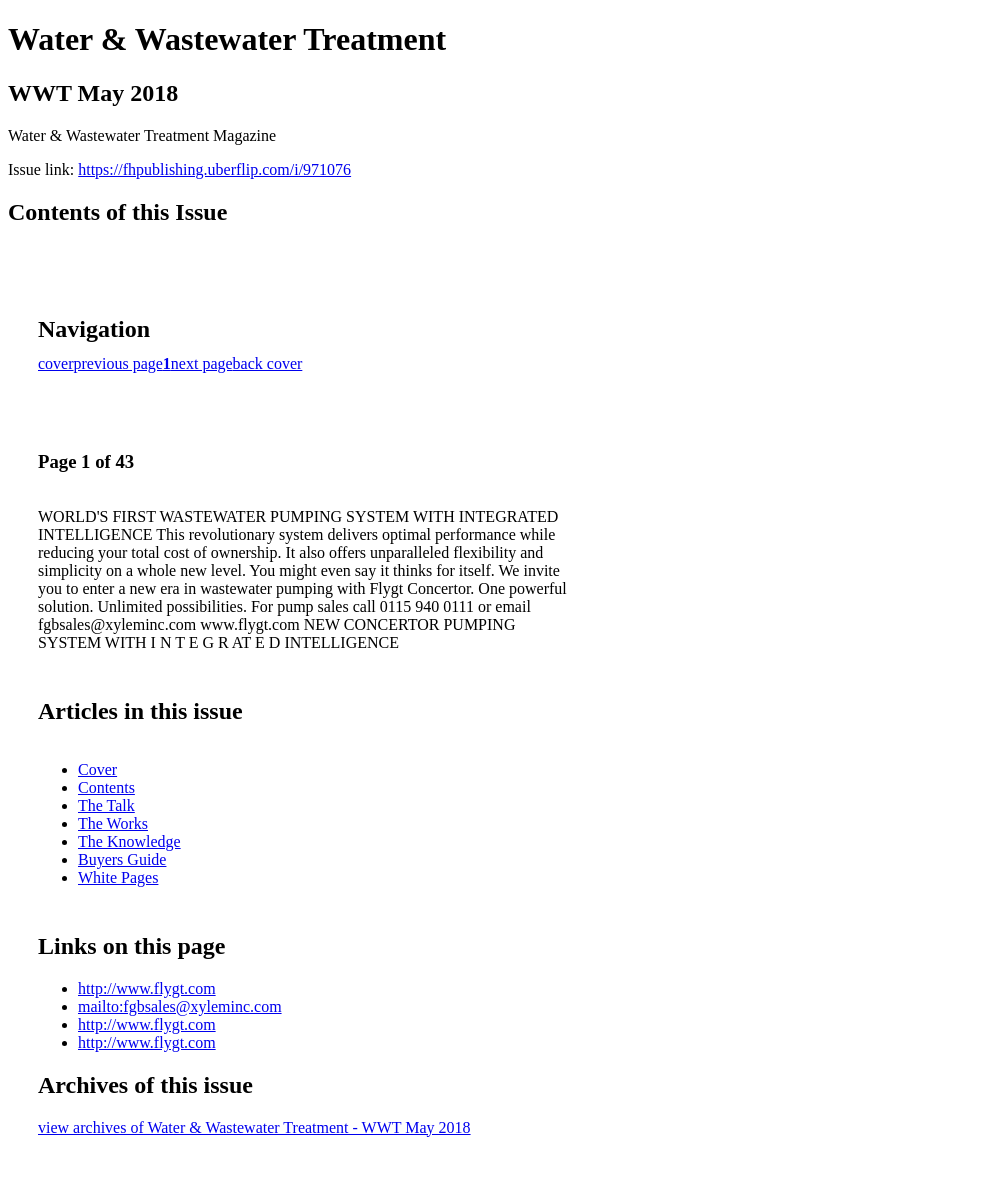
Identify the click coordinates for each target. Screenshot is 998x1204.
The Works (113, 823)
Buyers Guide (122, 859)
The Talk (106, 805)
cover (56, 363)
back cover (268, 363)
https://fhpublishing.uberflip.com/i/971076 (214, 169)
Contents (106, 787)
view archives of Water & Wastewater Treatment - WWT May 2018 (254, 1127)
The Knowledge (129, 841)
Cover (97, 769)
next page (202, 363)
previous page (118, 363)
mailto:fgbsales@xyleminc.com (180, 1006)
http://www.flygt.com (147, 988)
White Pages (118, 877)
